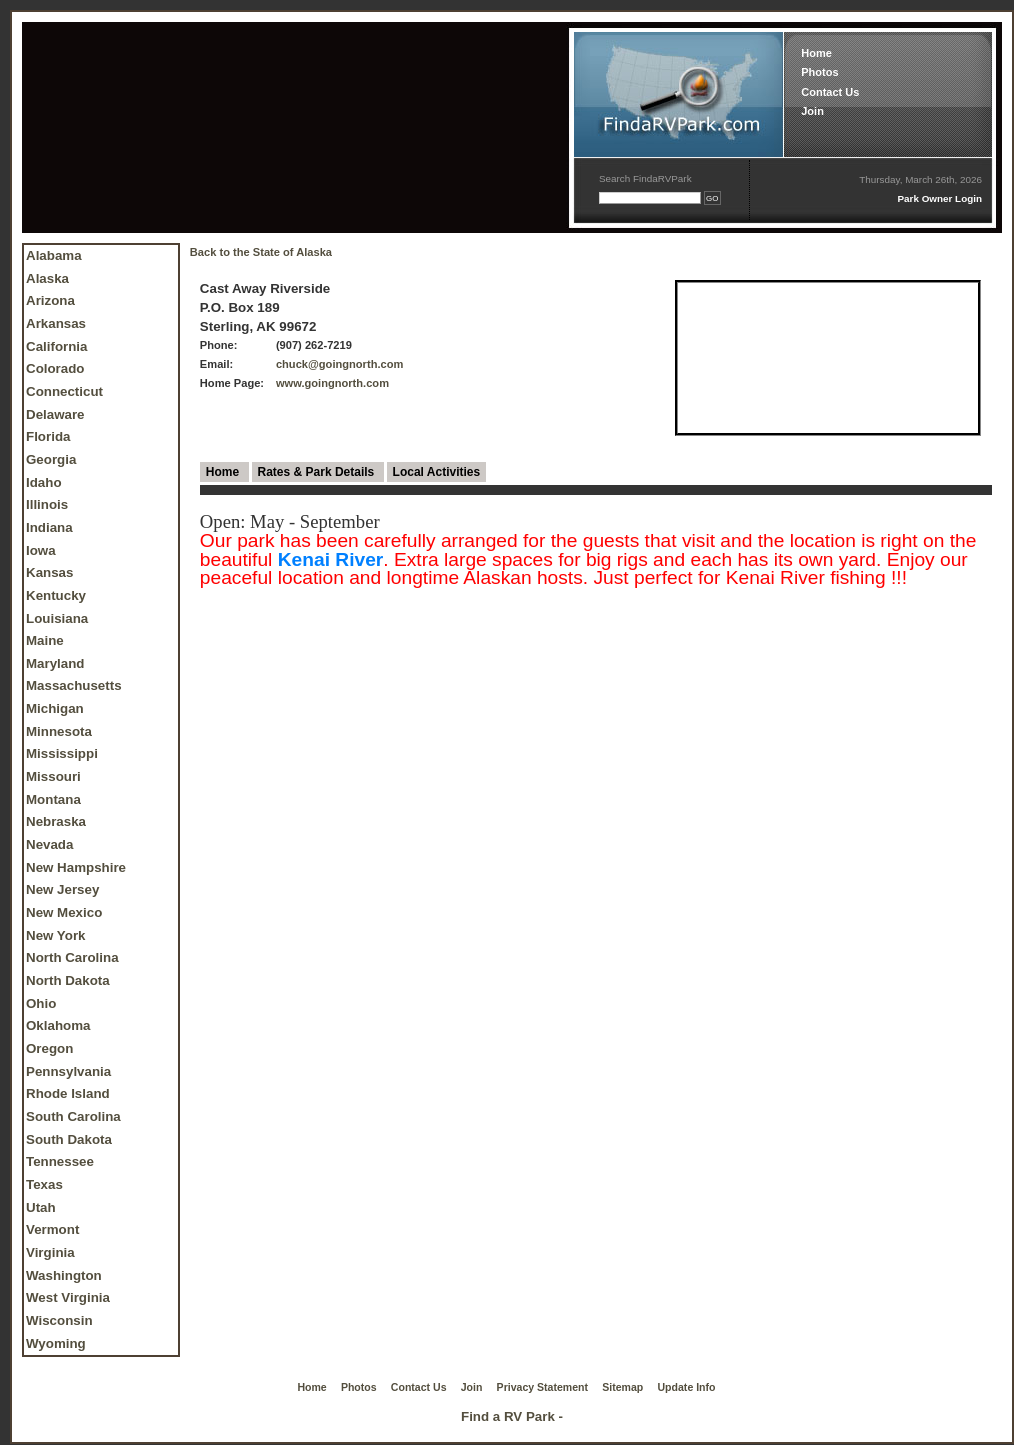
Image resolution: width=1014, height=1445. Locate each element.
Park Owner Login (939, 198)
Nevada (49, 844)
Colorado (55, 368)
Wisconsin (59, 1320)
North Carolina (72, 957)
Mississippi (62, 753)
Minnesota (59, 731)
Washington (64, 1275)
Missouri (53, 776)
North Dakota (68, 980)
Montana (53, 799)
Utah (41, 1207)
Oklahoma (58, 1025)
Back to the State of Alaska (261, 252)
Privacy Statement (542, 1387)
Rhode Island (68, 1093)
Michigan (55, 708)
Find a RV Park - (512, 1416)
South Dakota (69, 1139)
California (56, 346)
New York (56, 935)
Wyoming (56, 1343)
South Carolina (73, 1116)
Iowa (41, 550)
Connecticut (64, 391)
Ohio (41, 1003)
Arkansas (56, 323)
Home (816, 53)
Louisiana (57, 618)
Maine (45, 640)
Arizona (50, 300)
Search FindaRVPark (645, 178)
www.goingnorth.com (332, 383)
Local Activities (437, 472)
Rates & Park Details (318, 472)
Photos (819, 72)
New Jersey (62, 889)
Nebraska (56, 821)
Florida (48, 436)
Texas (44, 1184)
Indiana (49, 527)
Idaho (44, 482)
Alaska (47, 278)
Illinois (47, 504)
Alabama (54, 255)
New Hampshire (76, 867)
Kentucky (56, 595)
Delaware (55, 414)
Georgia (51, 459)
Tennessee (60, 1161)
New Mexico (64, 912)
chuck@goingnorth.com (339, 364)
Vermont (52, 1229)
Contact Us (830, 92)
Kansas (49, 572)
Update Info (687, 1387)
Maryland (55, 663)
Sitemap (622, 1387)
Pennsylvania (68, 1071)
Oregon (49, 1048)
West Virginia (68, 1297)
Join (812, 111)
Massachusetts (74, 685)
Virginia (50, 1252)
